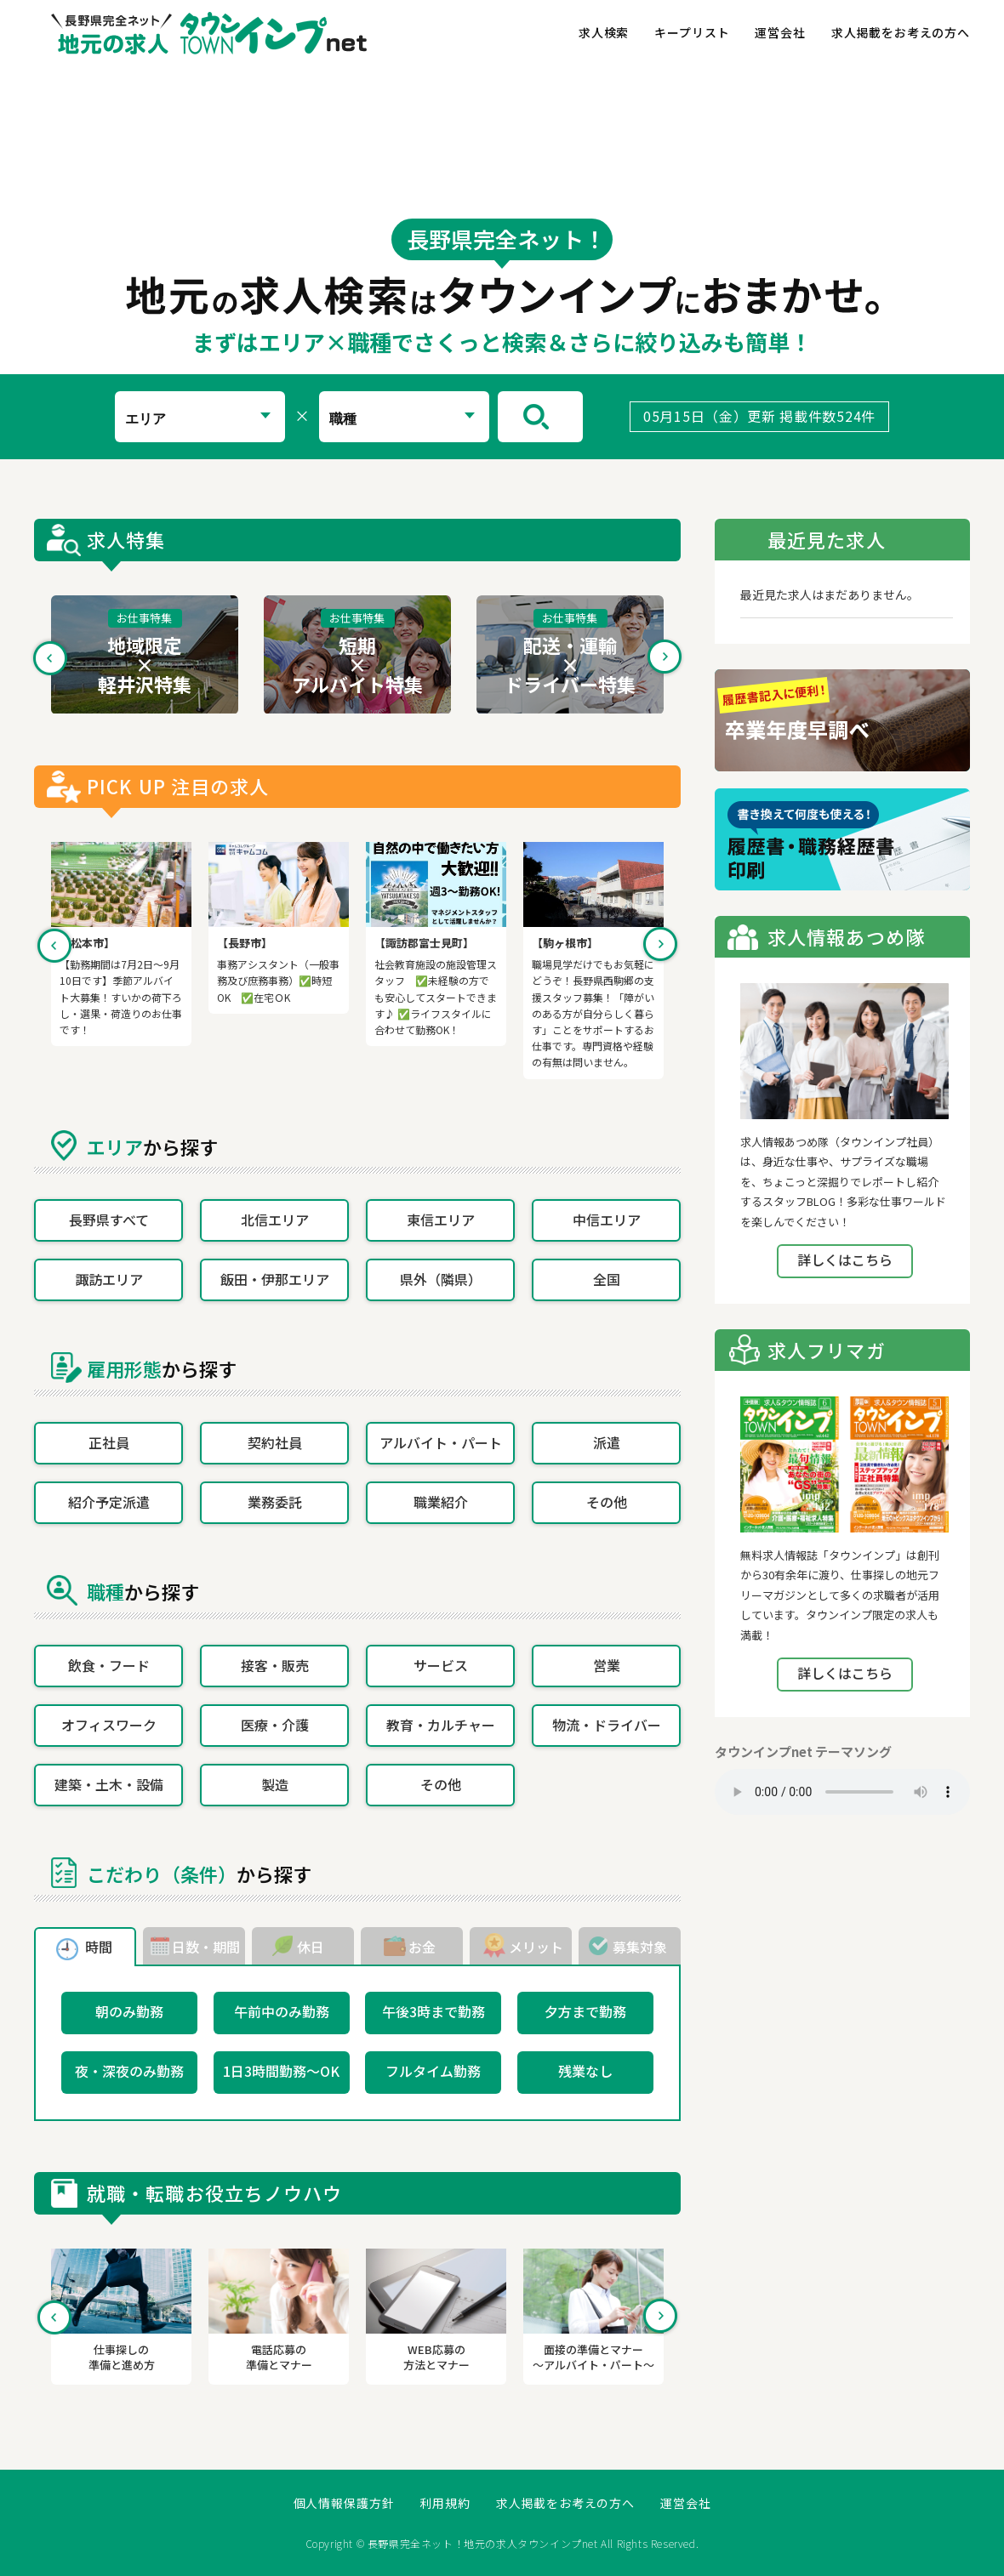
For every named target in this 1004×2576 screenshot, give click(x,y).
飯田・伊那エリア (274, 1279)
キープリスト (691, 32)
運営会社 (780, 32)
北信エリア (275, 1219)
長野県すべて (109, 1219)
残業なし (585, 2071)
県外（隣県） (441, 1279)
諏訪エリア (109, 1279)
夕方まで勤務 (585, 2011)
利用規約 (444, 2503)
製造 (274, 1784)
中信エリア (607, 1219)
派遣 (606, 1442)
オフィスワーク (109, 1724)
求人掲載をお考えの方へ (900, 32)
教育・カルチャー (440, 1724)
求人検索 (604, 32)
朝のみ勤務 (129, 2011)
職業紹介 (441, 1502)
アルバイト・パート (440, 1442)
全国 (606, 1279)
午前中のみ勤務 (281, 2011)
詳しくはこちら (845, 1259)
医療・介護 (275, 1724)
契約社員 (275, 1442)
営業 (606, 1665)
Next (664, 657)
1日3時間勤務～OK (281, 2071)
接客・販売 (275, 1665)
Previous (50, 657)
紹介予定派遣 (109, 1502)
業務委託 (275, 1502)
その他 (606, 1502)
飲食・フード (109, 1665)
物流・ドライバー (606, 1724)
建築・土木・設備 (108, 1784)
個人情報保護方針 (344, 2503)
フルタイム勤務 (433, 2071)
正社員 (108, 1442)
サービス (441, 1665)
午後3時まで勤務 (433, 2011)
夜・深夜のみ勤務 (129, 2071)
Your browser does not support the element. (842, 1792)
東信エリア (441, 1219)
